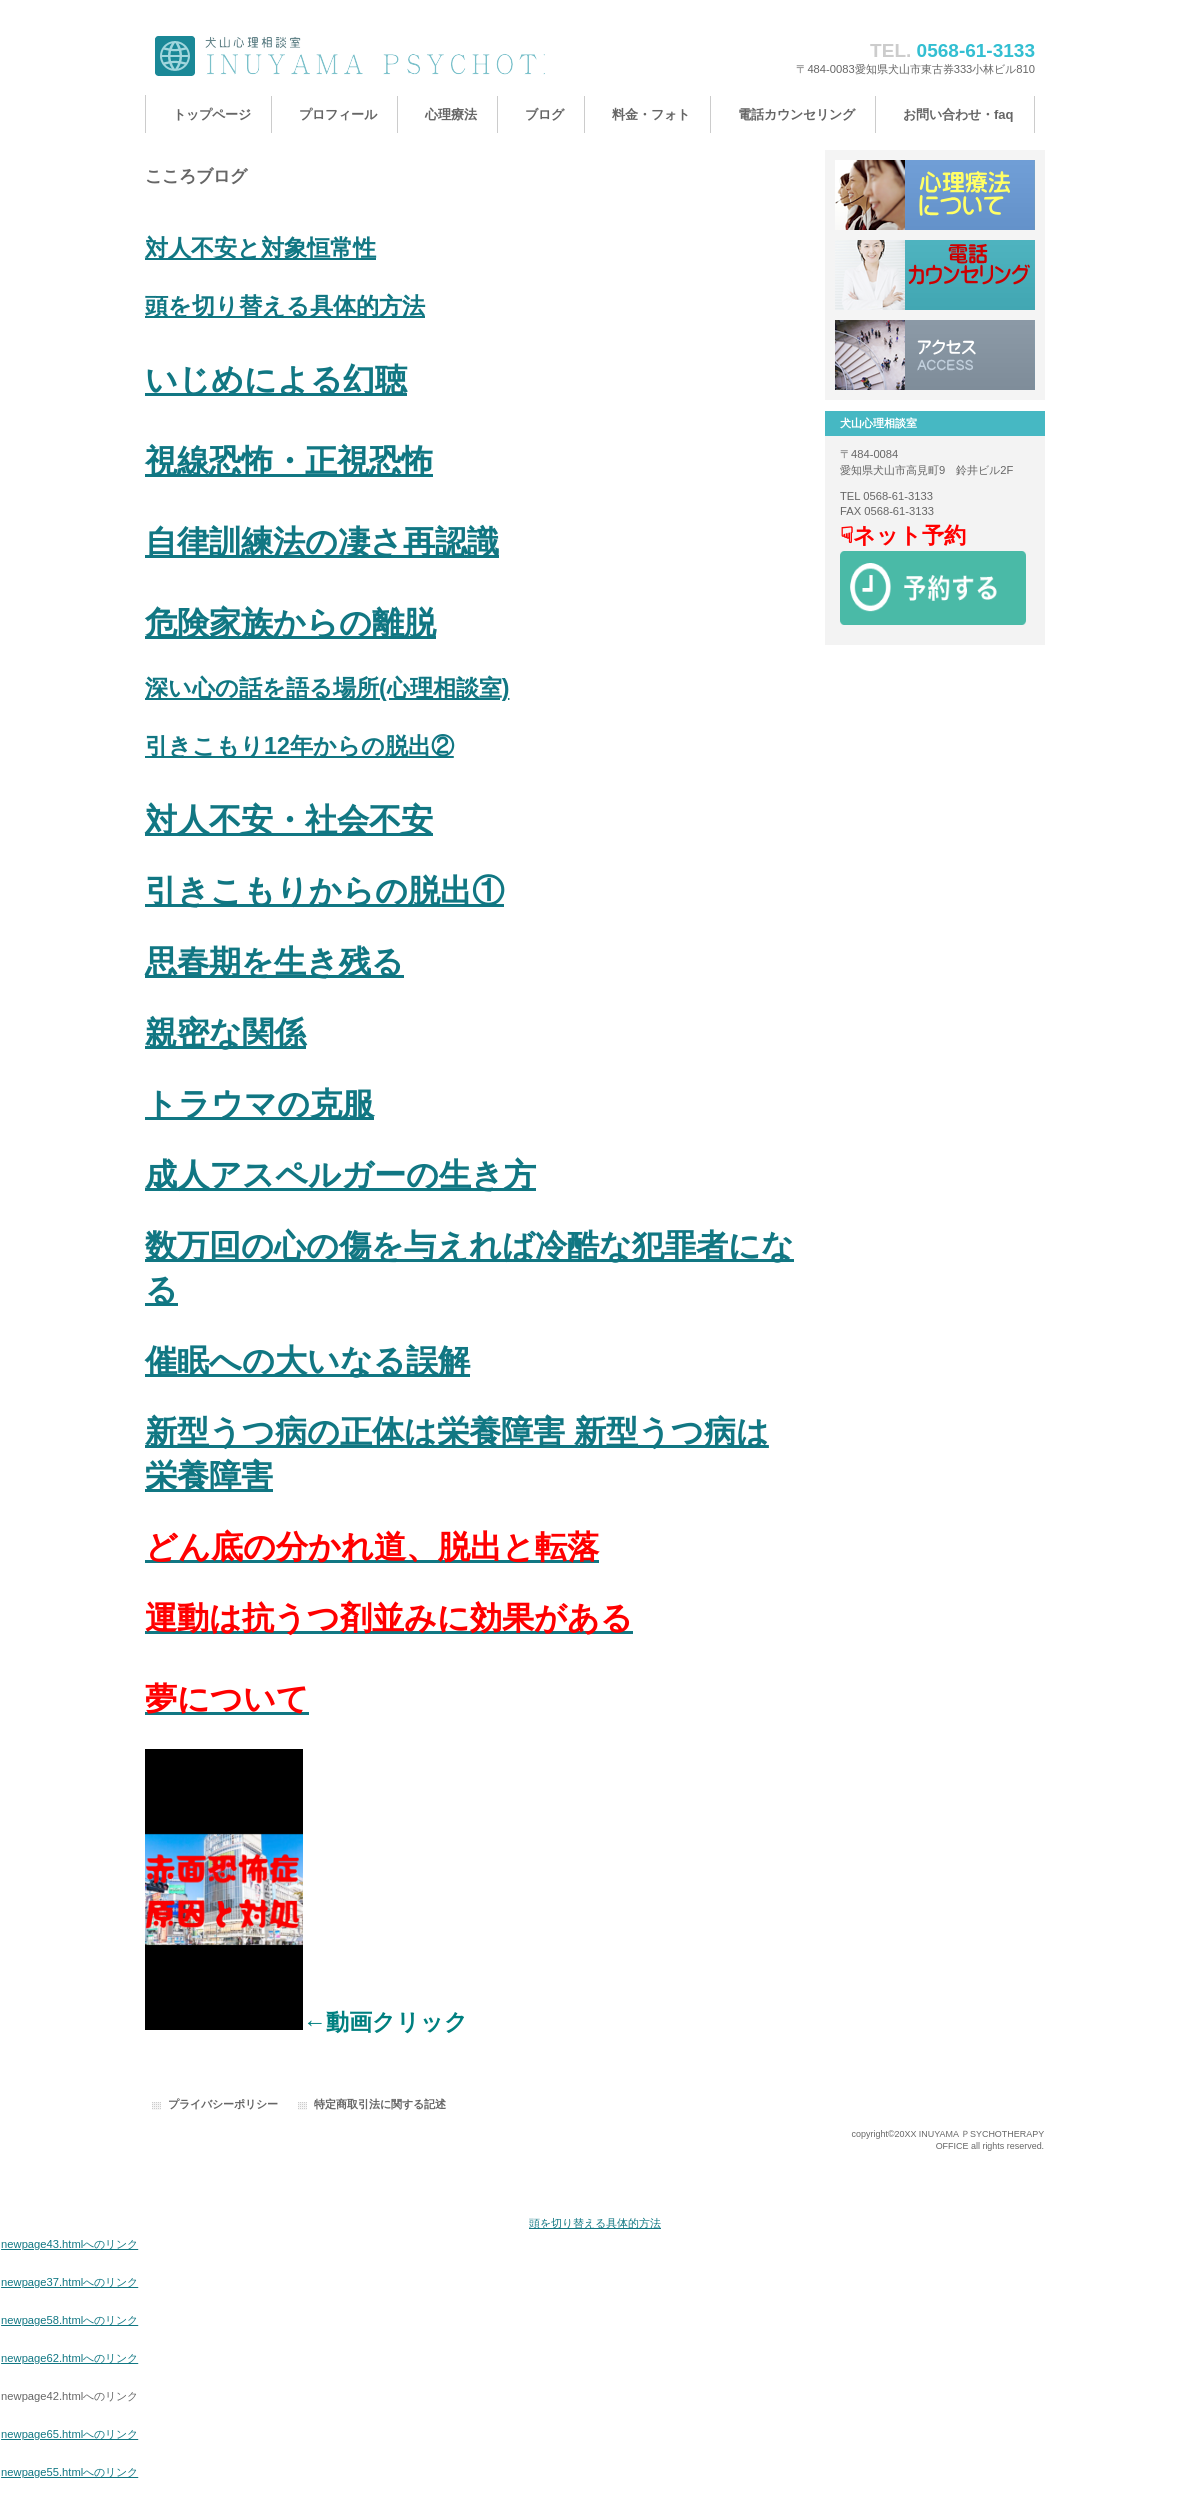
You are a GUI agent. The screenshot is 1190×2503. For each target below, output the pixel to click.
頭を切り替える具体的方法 (285, 306)
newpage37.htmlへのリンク (69, 2282)
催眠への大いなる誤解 (307, 1361)
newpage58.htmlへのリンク (69, 2320)
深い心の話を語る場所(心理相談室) (327, 688)
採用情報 (935, 275)
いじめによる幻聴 (276, 380)
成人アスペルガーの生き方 (340, 1175)
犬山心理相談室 (345, 57)
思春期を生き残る (274, 962)
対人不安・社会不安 (289, 820)
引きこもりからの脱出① (324, 891)
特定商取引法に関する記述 (380, 2104)
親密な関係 (225, 1033)
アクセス (935, 355)
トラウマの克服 (259, 1104)
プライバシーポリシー (223, 2104)
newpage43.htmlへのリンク (69, 2244)
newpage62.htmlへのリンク (69, 2358)
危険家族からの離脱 (290, 623)
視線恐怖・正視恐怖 (289, 461)
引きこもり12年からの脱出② (299, 746)
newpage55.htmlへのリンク (69, 2472)
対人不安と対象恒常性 (260, 248)
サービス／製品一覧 (935, 195)
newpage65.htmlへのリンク (69, 2434)
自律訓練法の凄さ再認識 (322, 542)
